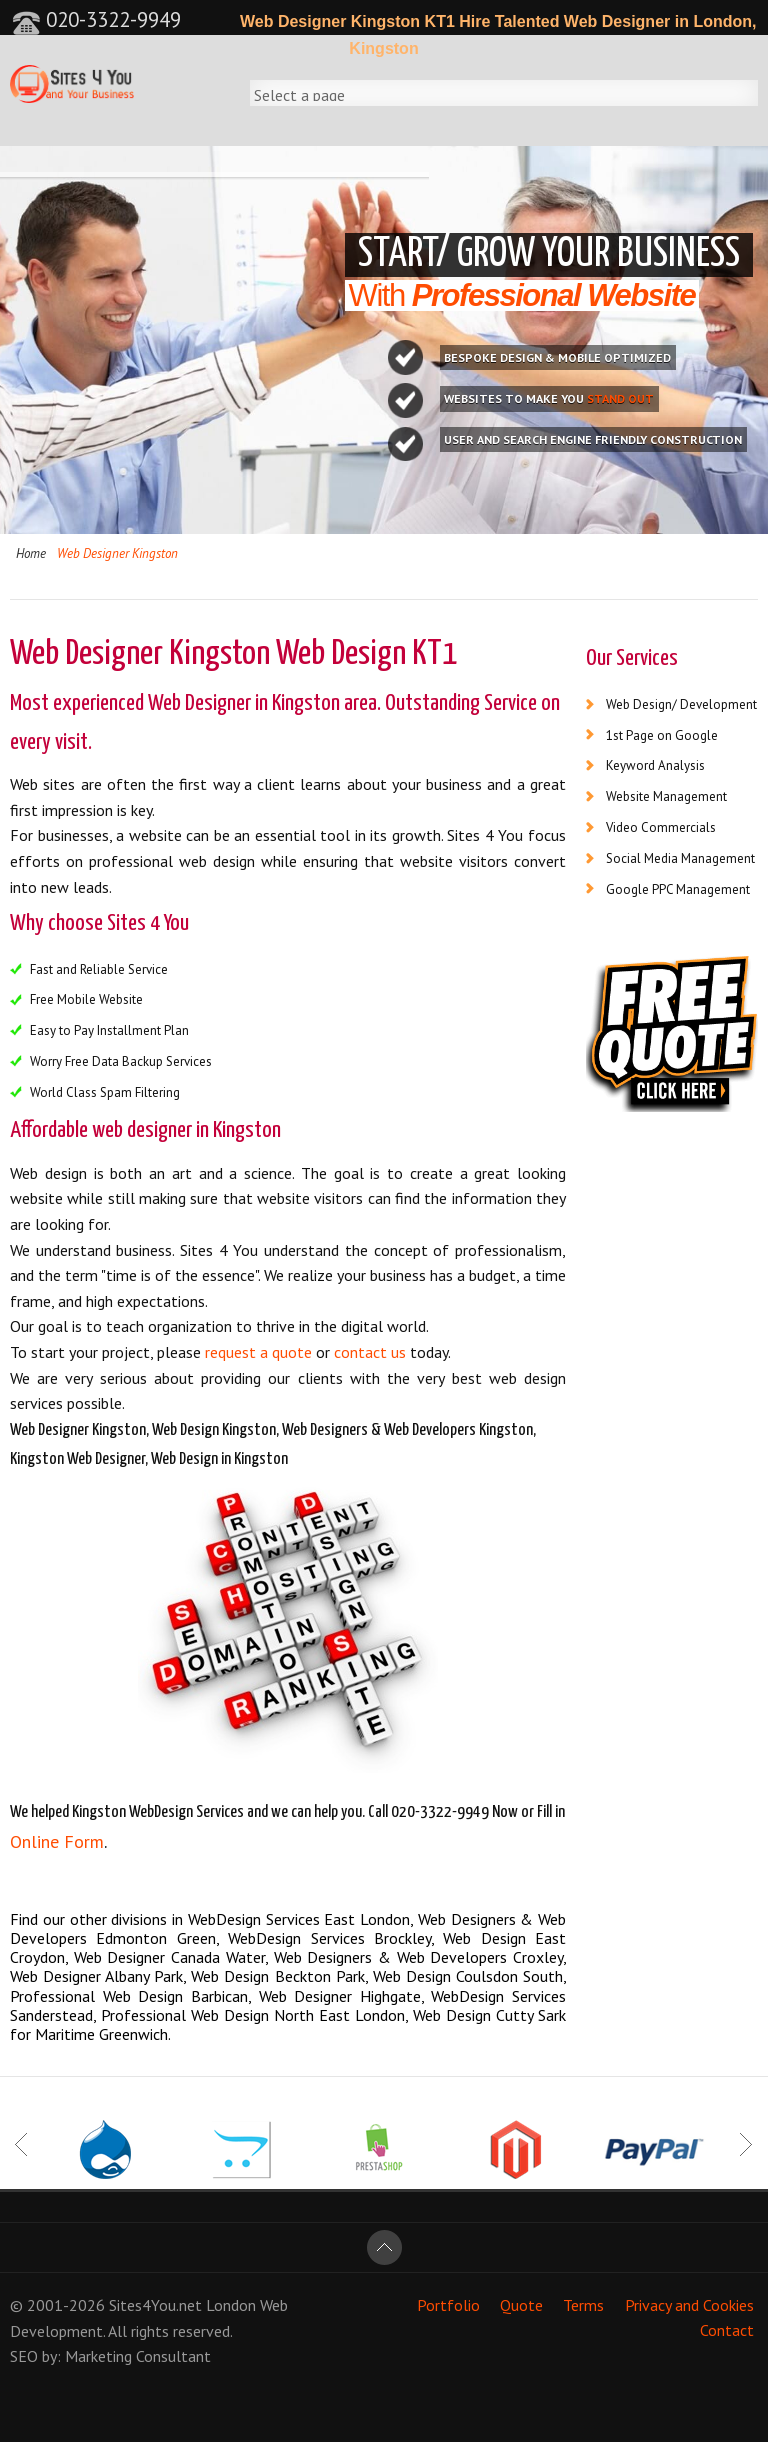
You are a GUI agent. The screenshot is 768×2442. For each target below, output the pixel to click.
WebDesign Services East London (299, 1919)
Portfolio (448, 2305)
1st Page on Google (662, 735)
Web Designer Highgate (340, 1996)
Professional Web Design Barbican (129, 1996)
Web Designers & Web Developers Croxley (419, 1957)
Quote (521, 2305)
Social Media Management (680, 858)
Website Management (666, 796)
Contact (727, 2331)
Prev (22, 2144)
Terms (583, 2305)
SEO (24, 2356)
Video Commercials (661, 827)
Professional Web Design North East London (253, 2015)
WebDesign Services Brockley (329, 1938)
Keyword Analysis (655, 765)
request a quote (258, 1352)
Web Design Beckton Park (277, 1976)
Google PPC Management (678, 889)
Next (745, 2144)
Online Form (57, 1841)
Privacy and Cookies (689, 2305)
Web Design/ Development (681, 704)
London (231, 2305)
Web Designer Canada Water (169, 1957)
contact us (370, 1352)
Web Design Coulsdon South (468, 1976)
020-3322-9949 (96, 19)
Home (31, 553)
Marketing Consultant (138, 2356)
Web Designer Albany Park (96, 1976)
